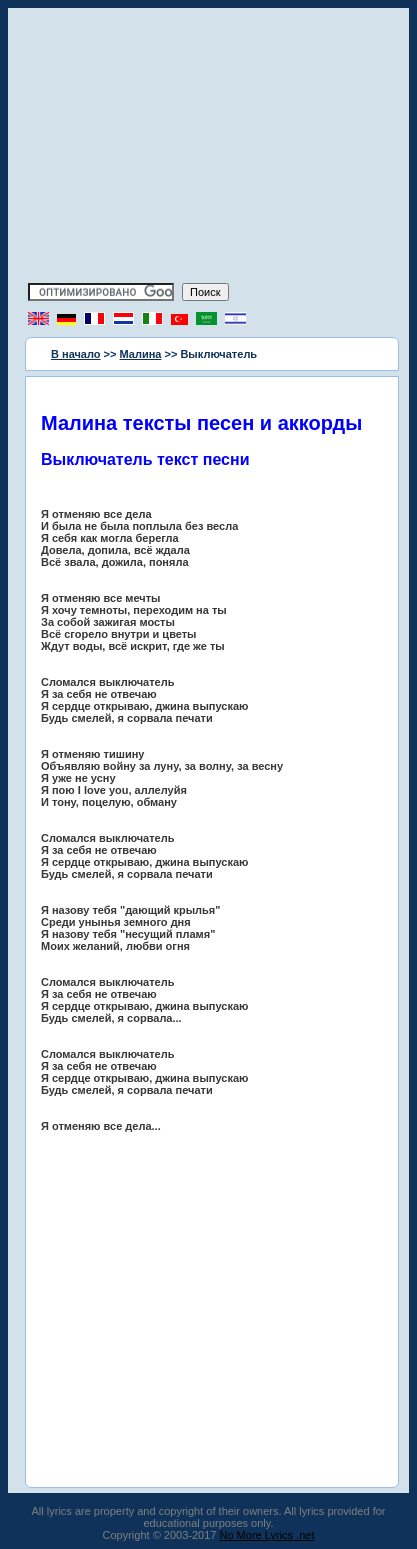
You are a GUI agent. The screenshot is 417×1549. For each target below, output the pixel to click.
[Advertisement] (209, 148)
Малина (141, 354)
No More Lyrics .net (267, 1535)
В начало (76, 354)
